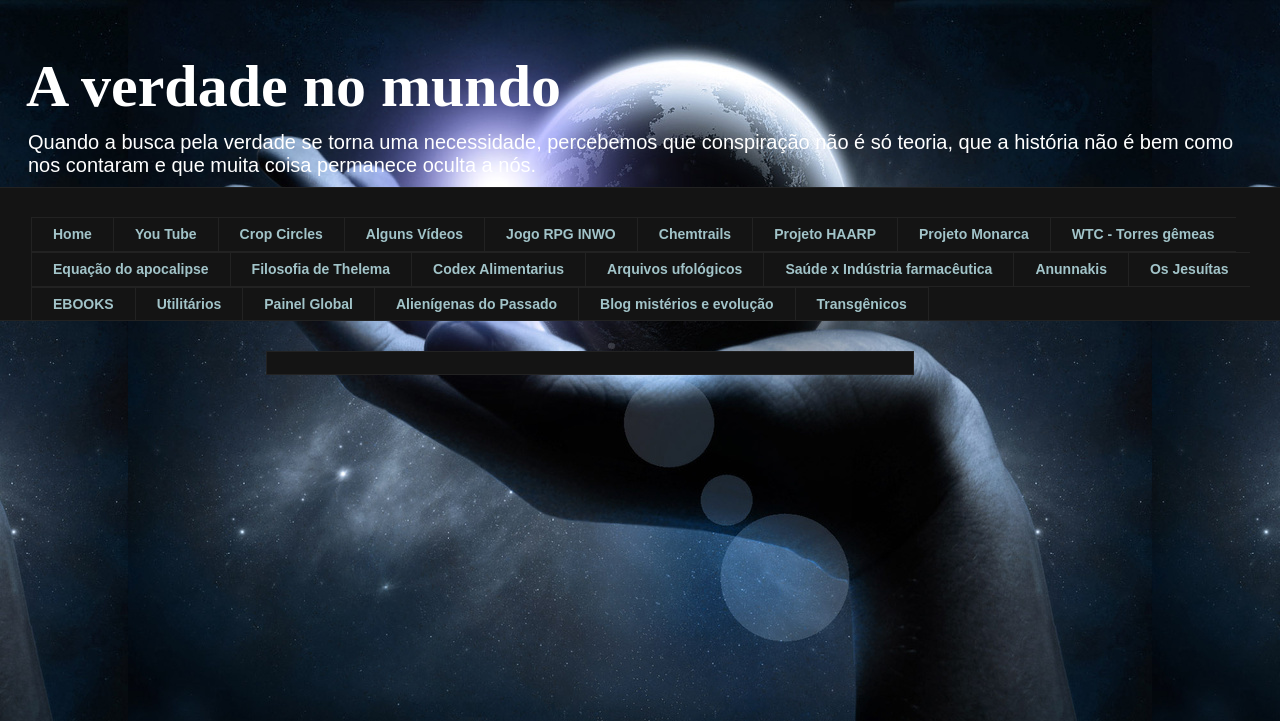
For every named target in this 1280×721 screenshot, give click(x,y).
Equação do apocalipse (131, 269)
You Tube (166, 234)
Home (72, 234)
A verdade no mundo (293, 86)
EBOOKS (83, 304)
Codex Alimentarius (498, 269)
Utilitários (189, 304)
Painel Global (308, 304)
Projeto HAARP (825, 234)
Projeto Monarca (974, 234)
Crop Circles (281, 234)
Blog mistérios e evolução (687, 304)
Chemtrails (695, 234)
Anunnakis (1071, 269)
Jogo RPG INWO (561, 234)
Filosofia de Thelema (321, 269)
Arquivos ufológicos (674, 269)
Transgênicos (862, 304)
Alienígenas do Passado (476, 304)
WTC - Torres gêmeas (1143, 234)
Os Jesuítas (1189, 269)
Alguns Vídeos (414, 234)
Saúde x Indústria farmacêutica (888, 269)
